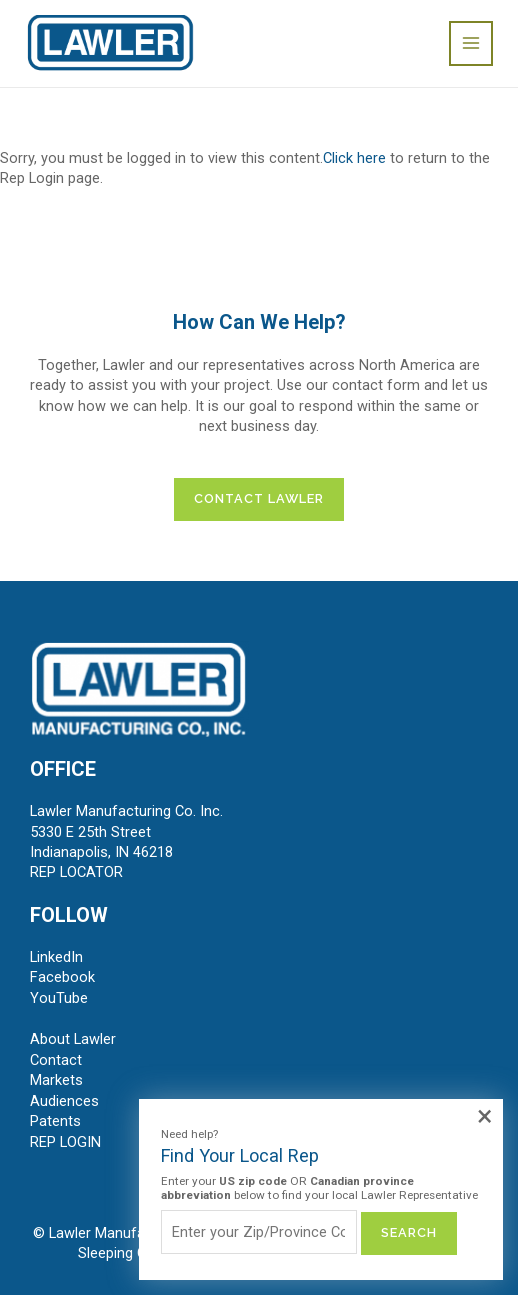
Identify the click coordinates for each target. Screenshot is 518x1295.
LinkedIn (56, 957)
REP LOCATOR (76, 872)
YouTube (59, 998)
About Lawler (73, 1039)
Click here (354, 158)
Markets (56, 1080)
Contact (56, 1060)
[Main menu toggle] (471, 43)
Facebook (62, 977)
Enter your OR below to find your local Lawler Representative (319, 1188)
